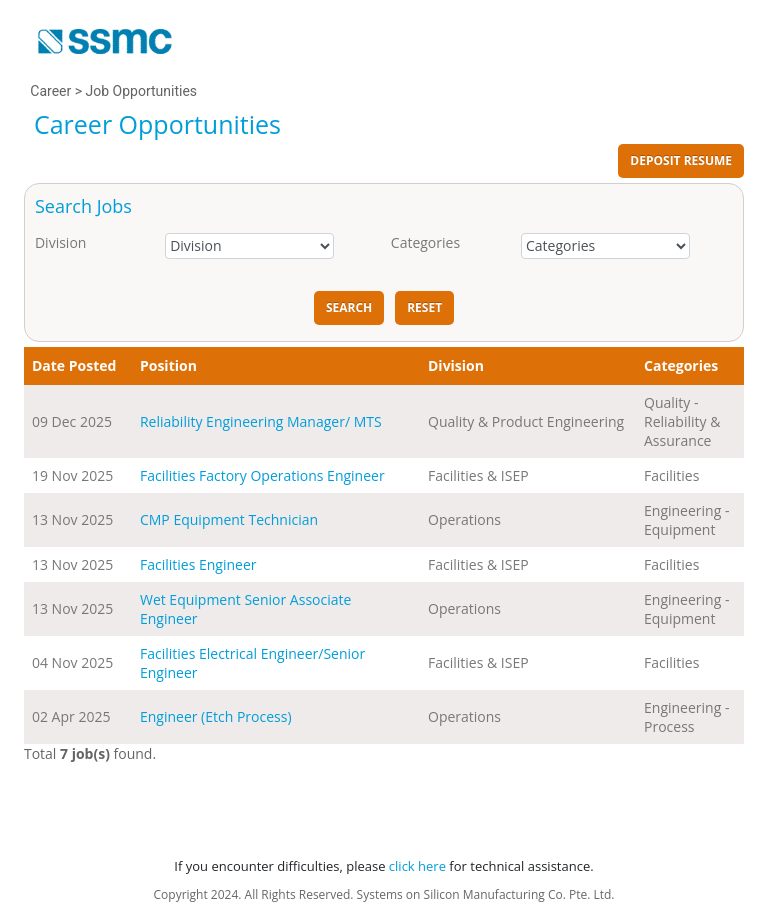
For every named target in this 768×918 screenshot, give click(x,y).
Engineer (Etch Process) (216, 716)
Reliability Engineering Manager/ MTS (261, 421)
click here (417, 866)
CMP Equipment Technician (229, 519)
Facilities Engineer (198, 564)
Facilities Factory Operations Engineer (262, 475)
